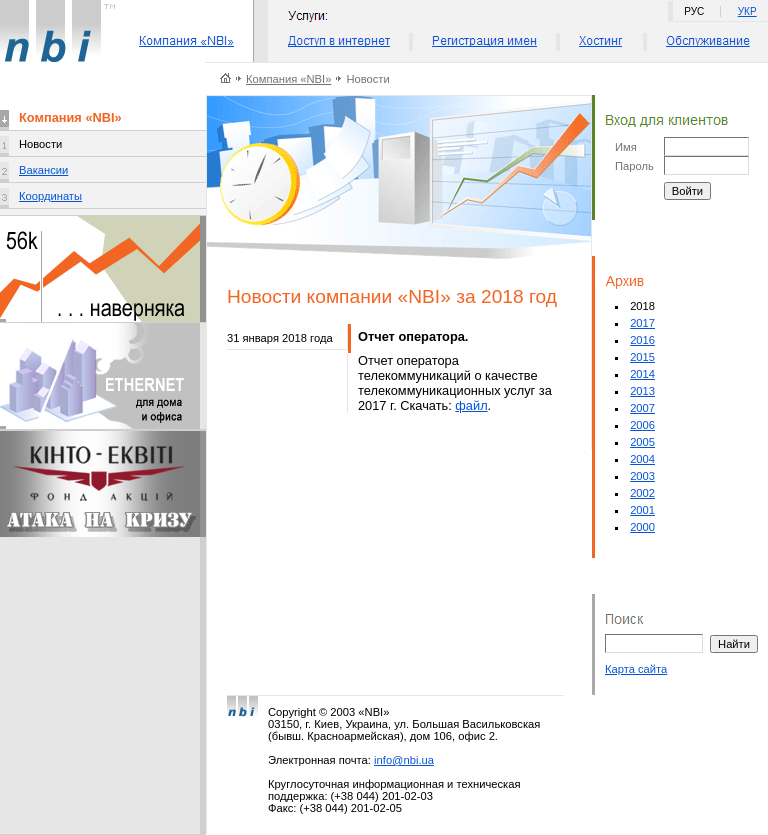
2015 (642, 357)
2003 (642, 476)
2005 (642, 442)
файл (471, 405)
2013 (642, 391)
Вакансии (43, 170)
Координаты (50, 196)
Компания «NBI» (288, 79)
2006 (642, 425)
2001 (642, 510)
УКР (747, 11)
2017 (642, 323)
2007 (642, 408)
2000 (642, 527)
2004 (642, 459)
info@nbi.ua (404, 760)
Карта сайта (636, 669)
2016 (642, 340)
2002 (642, 493)
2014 (642, 374)
